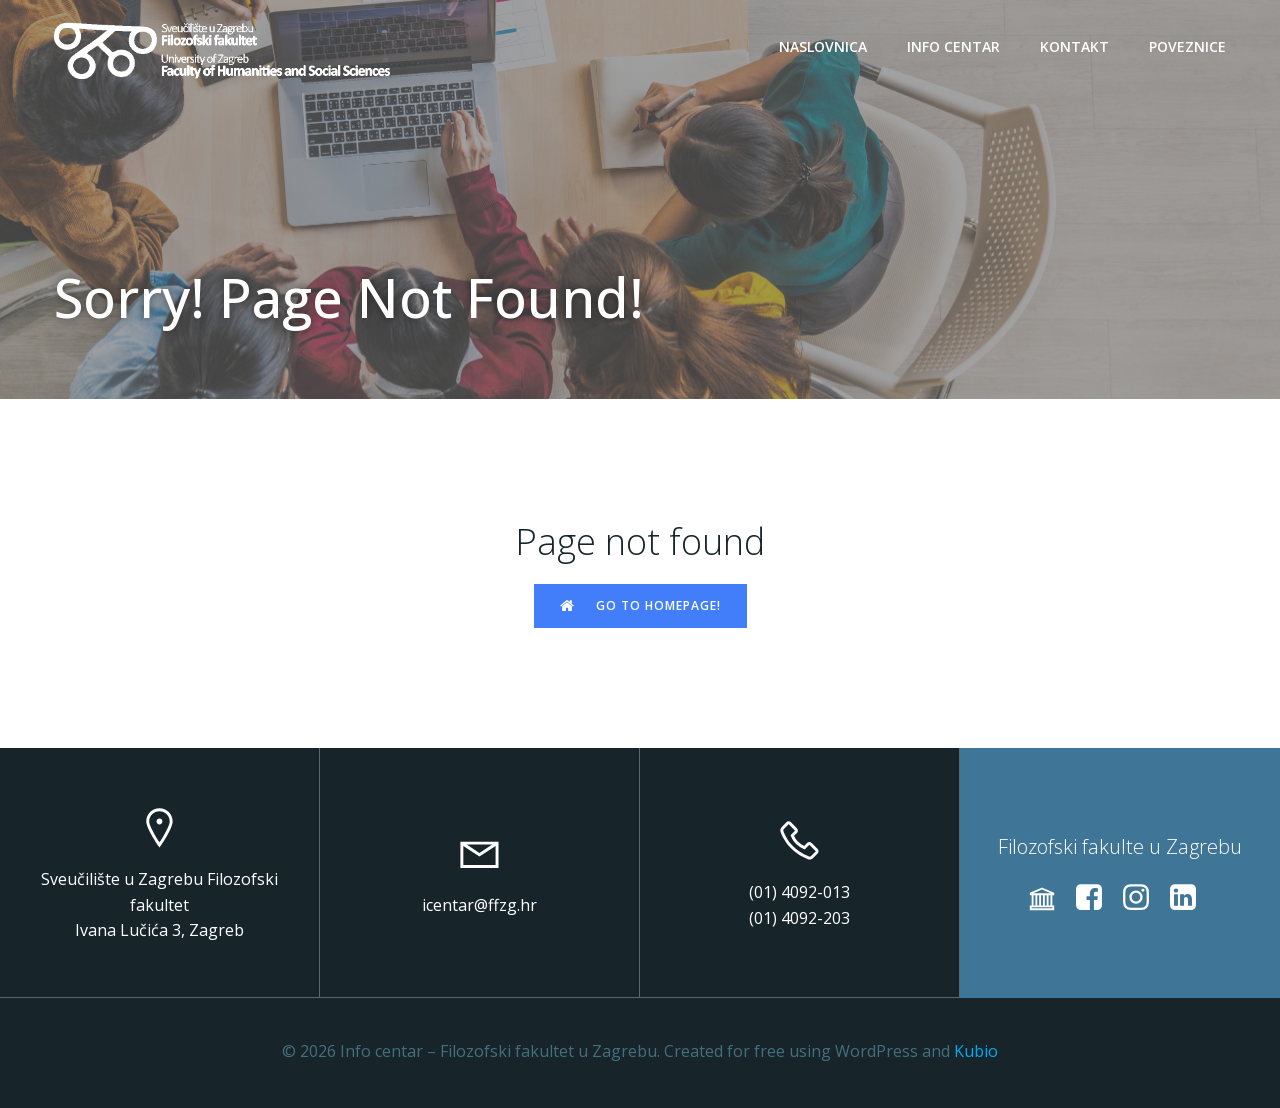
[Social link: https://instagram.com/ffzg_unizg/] (1143, 898)
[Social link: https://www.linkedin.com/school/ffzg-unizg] (1190, 898)
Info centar (953, 46)
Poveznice (1187, 46)
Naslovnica (823, 46)
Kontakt (1074, 46)
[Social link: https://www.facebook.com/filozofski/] (1096, 898)
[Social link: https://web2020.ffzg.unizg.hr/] (1049, 898)
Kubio (976, 1051)
